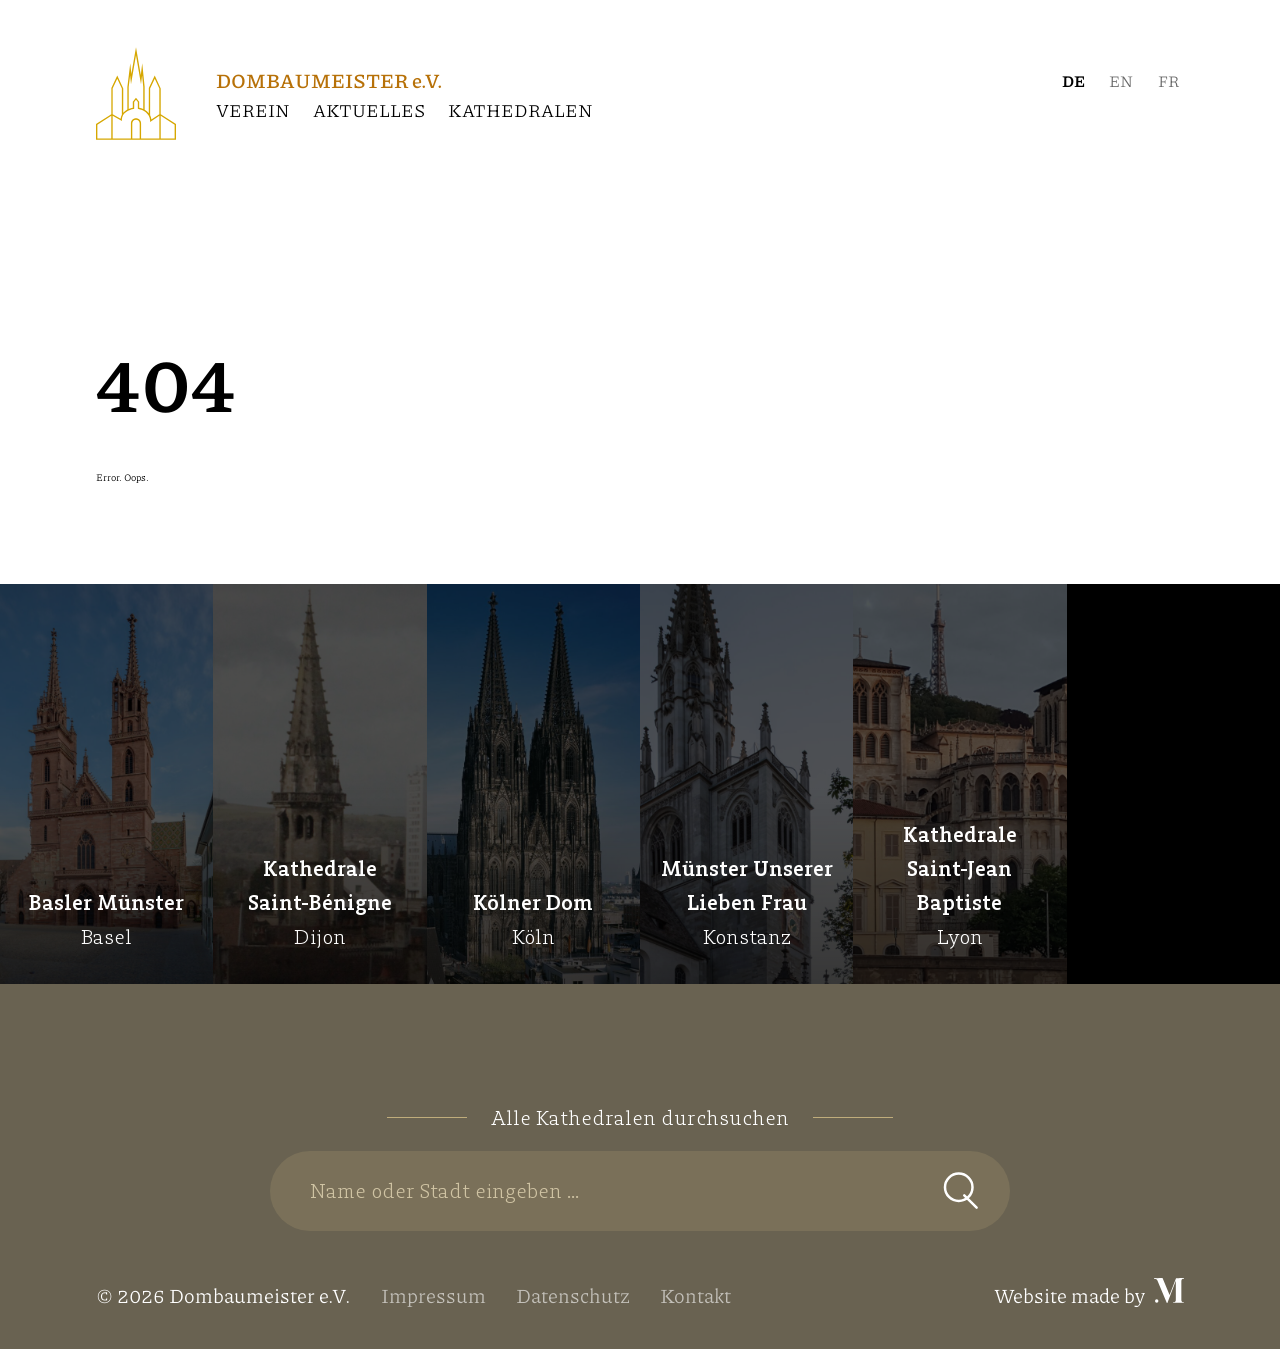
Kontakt (695, 1295)
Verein (253, 110)
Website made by (1089, 1295)
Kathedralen (520, 110)
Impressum (433, 1295)
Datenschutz (573, 1295)
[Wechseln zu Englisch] (1121, 81)
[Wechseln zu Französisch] (1169, 81)
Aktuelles (369, 110)
